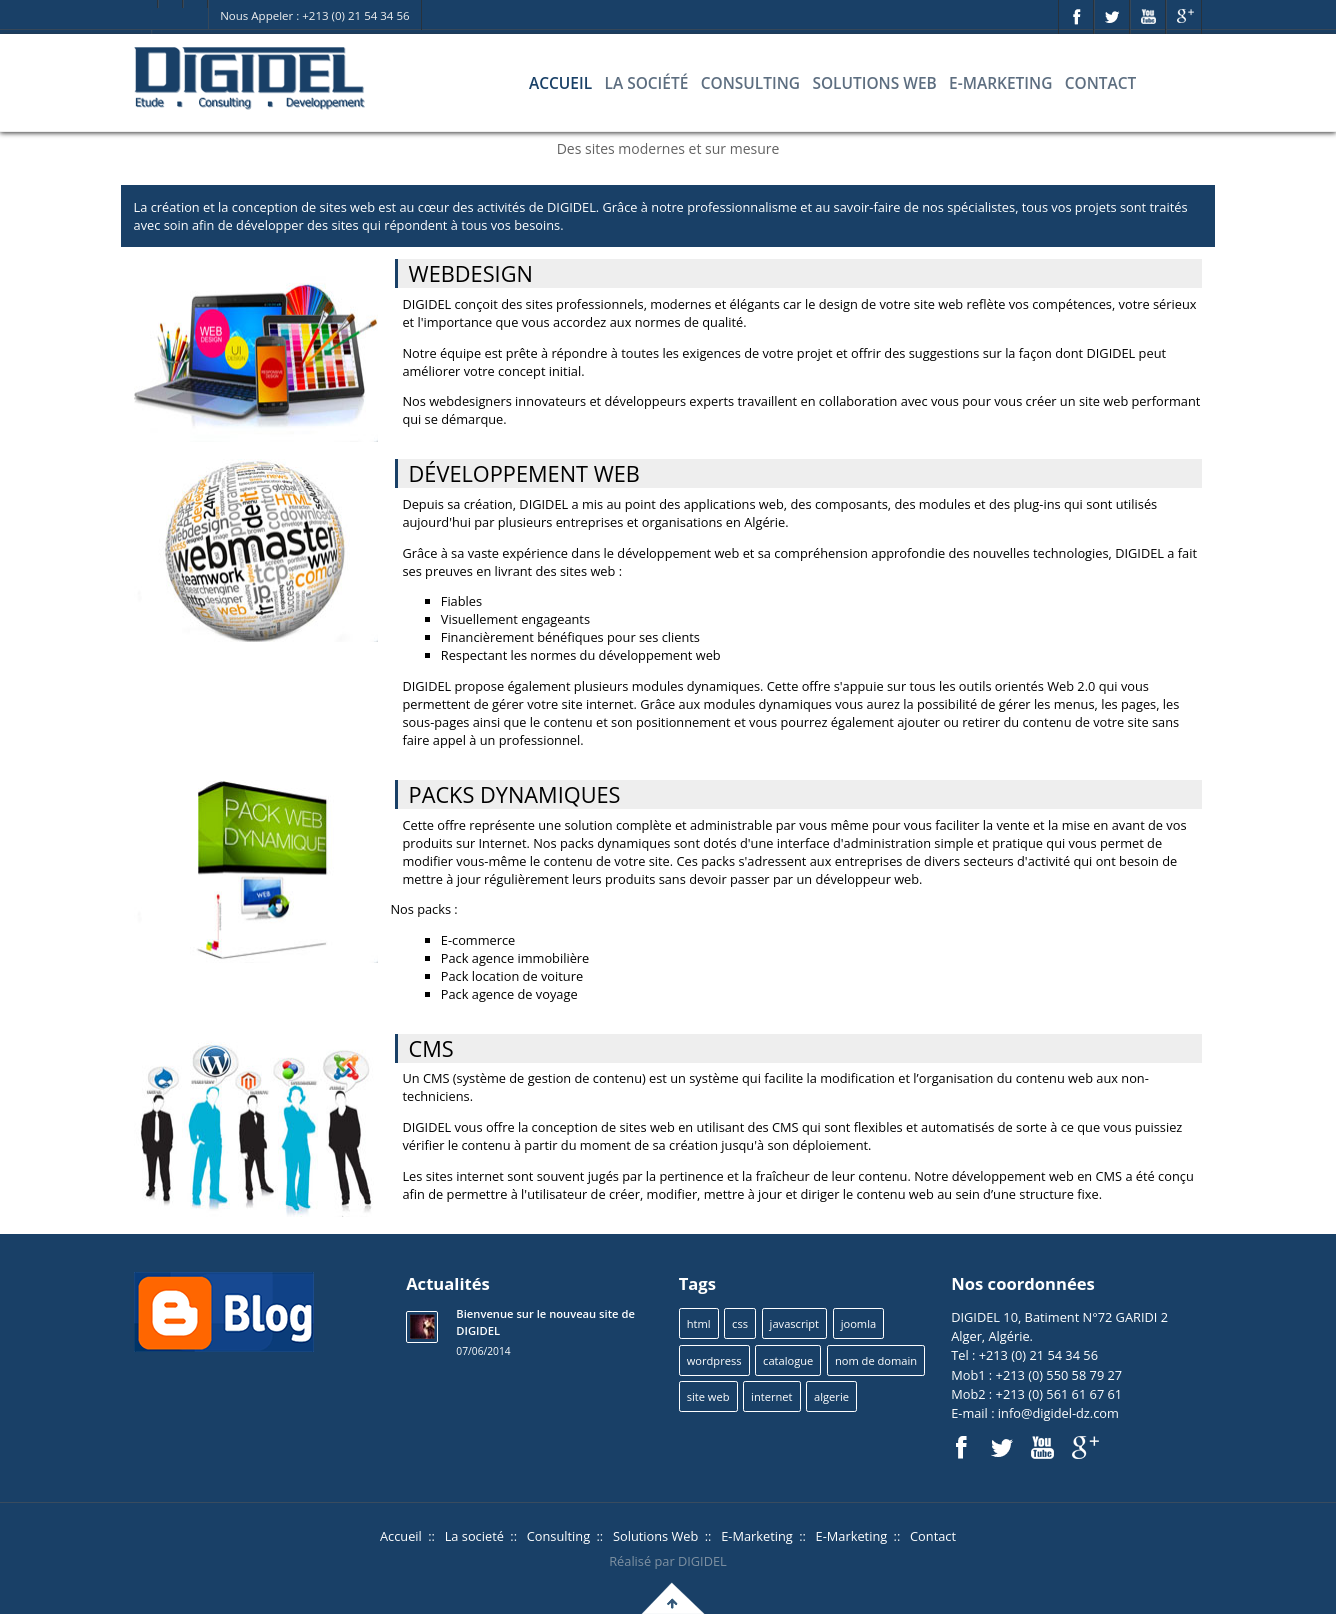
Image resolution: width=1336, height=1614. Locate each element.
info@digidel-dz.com (1057, 1413)
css (740, 1323)
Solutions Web (874, 83)
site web (708, 1396)
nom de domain (876, 1360)
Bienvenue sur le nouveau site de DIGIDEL (545, 1322)
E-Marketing (1000, 83)
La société (646, 83)
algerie (831, 1396)
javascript (795, 1323)
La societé (474, 1536)
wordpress (714, 1360)
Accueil (560, 83)
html (699, 1323)
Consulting (750, 83)
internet (771, 1396)
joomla (858, 1323)
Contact (1101, 83)
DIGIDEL (702, 1561)
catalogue (788, 1360)
